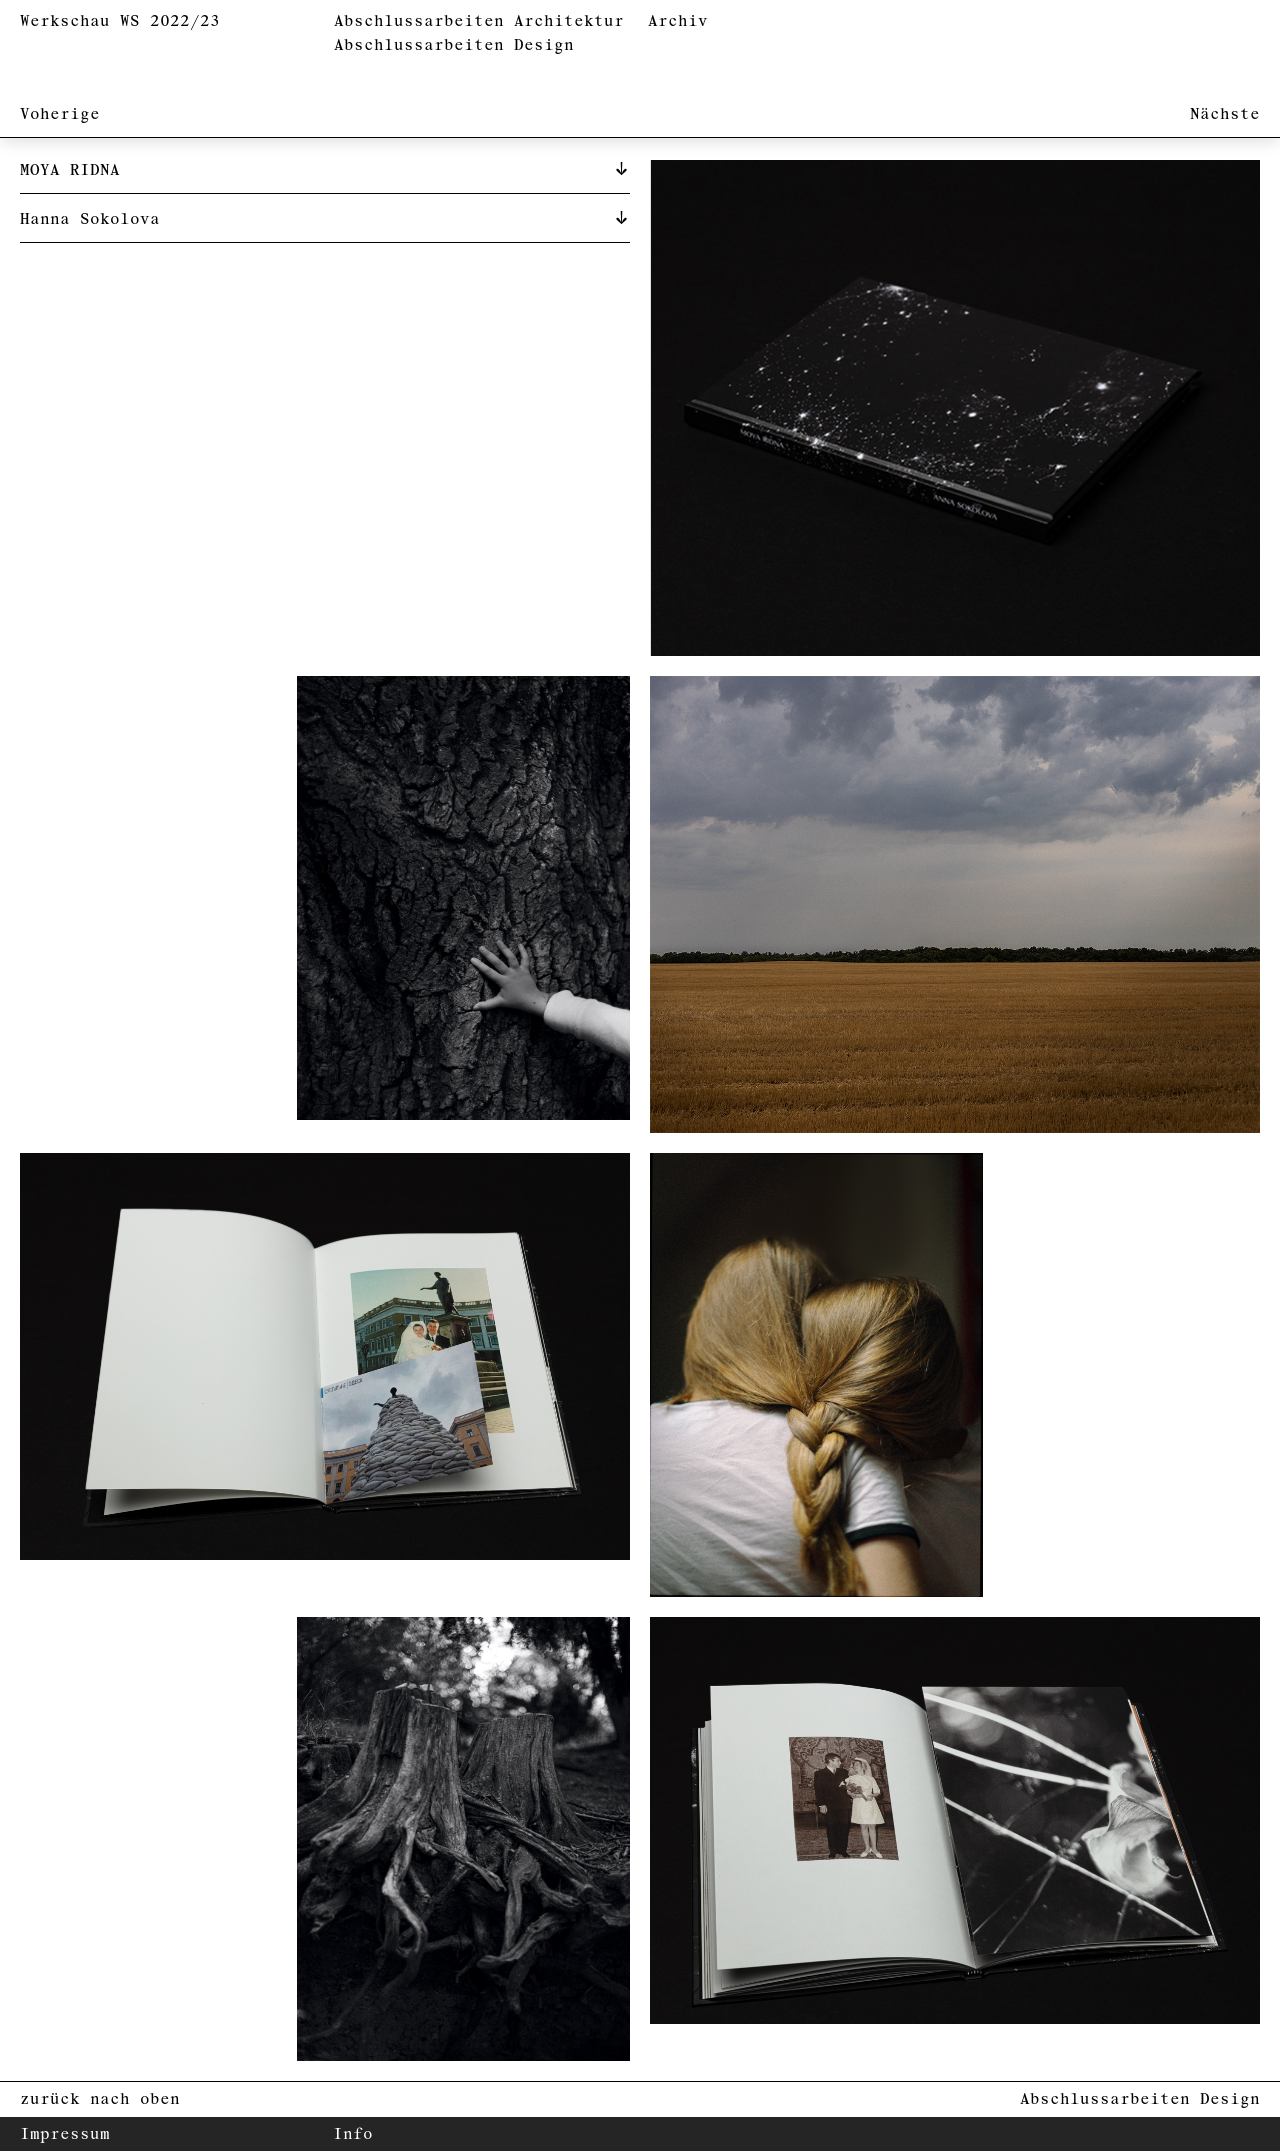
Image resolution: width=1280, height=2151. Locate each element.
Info (353, 2134)
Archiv (678, 21)
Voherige (60, 114)
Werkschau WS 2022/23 (120, 21)
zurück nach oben (100, 2099)
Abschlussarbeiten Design (454, 45)
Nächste (1225, 114)
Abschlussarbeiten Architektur (479, 21)
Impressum (65, 2134)
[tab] (325, 169)
